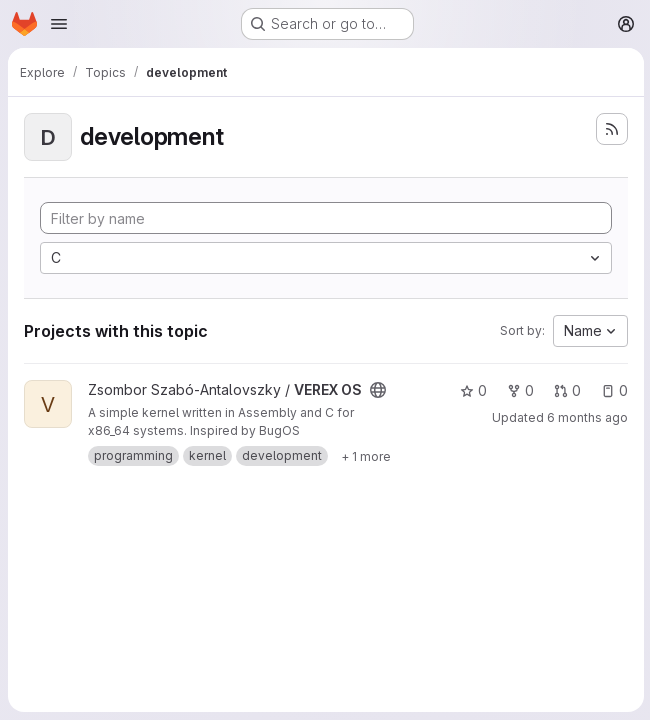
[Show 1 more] (366, 456)
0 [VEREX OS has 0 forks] (518, 390)
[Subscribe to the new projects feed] (610, 129)
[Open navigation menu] (59, 24)
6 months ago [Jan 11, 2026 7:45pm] (585, 417)
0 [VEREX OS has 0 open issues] (612, 390)
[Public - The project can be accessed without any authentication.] (378, 390)
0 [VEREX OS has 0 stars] (471, 390)
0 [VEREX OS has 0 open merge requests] (565, 390)
